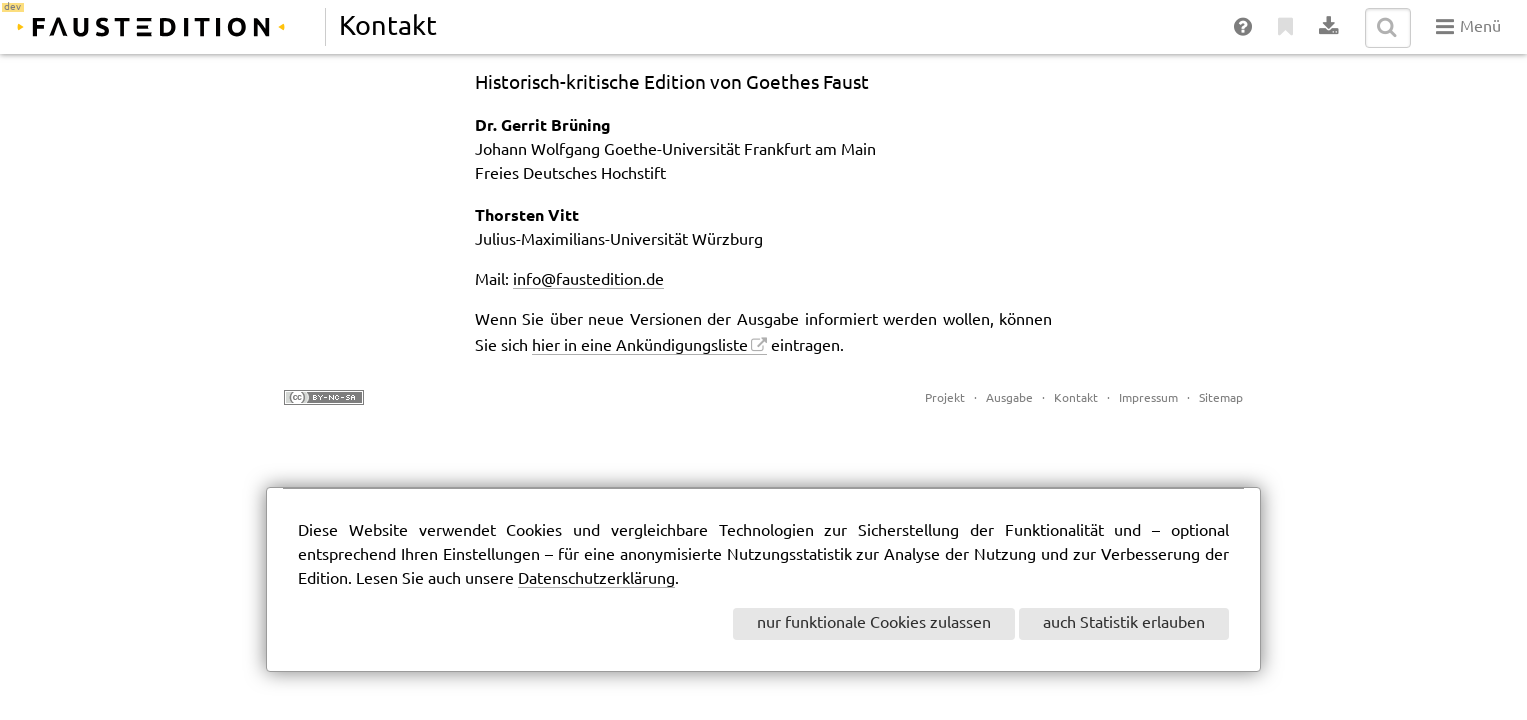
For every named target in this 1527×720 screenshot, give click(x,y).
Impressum (1148, 398)
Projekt (945, 398)
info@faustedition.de (588, 280)
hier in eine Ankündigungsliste (640, 346)
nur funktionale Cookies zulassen (874, 623)
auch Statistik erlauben (1124, 623)
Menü (1468, 27)
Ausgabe (1009, 398)
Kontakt (1076, 398)
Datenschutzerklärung (596, 579)
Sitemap (1221, 398)
